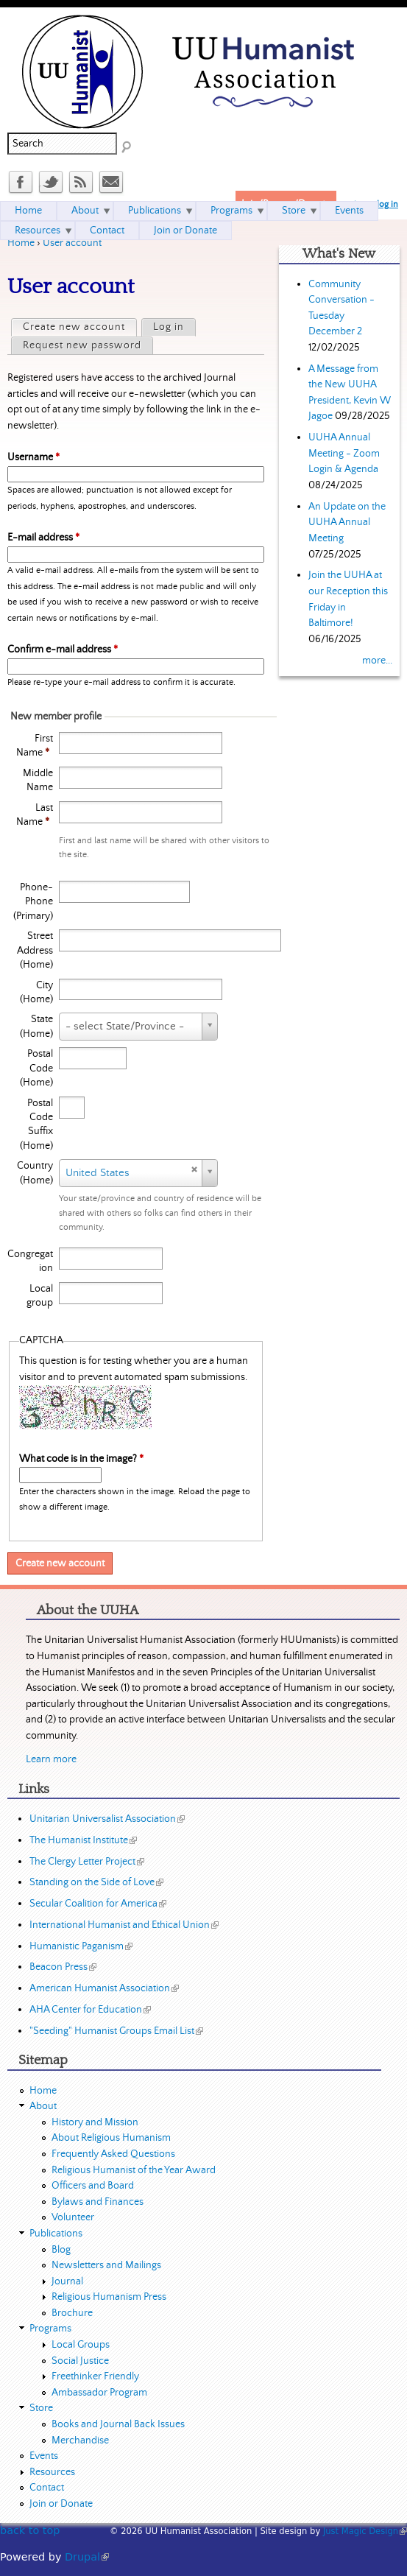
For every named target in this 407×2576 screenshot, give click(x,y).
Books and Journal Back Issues (118, 2424)
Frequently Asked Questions (113, 2154)
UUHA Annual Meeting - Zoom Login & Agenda (344, 453)
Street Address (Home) (35, 950)
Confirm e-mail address (62, 649)
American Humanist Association (104, 1988)
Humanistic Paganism (80, 1946)
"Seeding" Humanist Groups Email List (116, 2031)
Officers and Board (93, 2186)
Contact (107, 230)
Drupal (87, 2557)
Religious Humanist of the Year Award (134, 2170)
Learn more (51, 1759)
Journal (67, 2281)
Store (293, 211)
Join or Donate (185, 230)
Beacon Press (62, 1967)
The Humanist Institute (83, 1840)
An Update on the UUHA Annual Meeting (347, 522)
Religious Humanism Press (109, 2297)
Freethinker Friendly (95, 2376)
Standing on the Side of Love (96, 1882)
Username (33, 457)
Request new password (82, 345)
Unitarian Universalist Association (107, 1819)
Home (21, 243)
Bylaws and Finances (98, 2202)
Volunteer (73, 2217)
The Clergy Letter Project (86, 1862)
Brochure (72, 2313)
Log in (168, 327)
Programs (231, 211)
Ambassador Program (99, 2393)
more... (377, 660)
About (85, 211)
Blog (61, 2250)
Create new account (79, 326)
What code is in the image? (81, 1459)
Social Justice (80, 2361)
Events (349, 211)
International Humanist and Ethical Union (124, 1925)
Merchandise (80, 2440)
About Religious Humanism (111, 2138)
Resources (37, 230)
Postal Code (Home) (36, 1068)
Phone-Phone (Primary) (33, 901)
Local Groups (81, 2345)
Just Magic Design (365, 2531)
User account (72, 243)
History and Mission (95, 2122)
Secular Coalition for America (97, 1904)
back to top (30, 2530)
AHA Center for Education (90, 2010)
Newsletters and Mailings (106, 2265)
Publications (154, 211)
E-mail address (43, 537)
